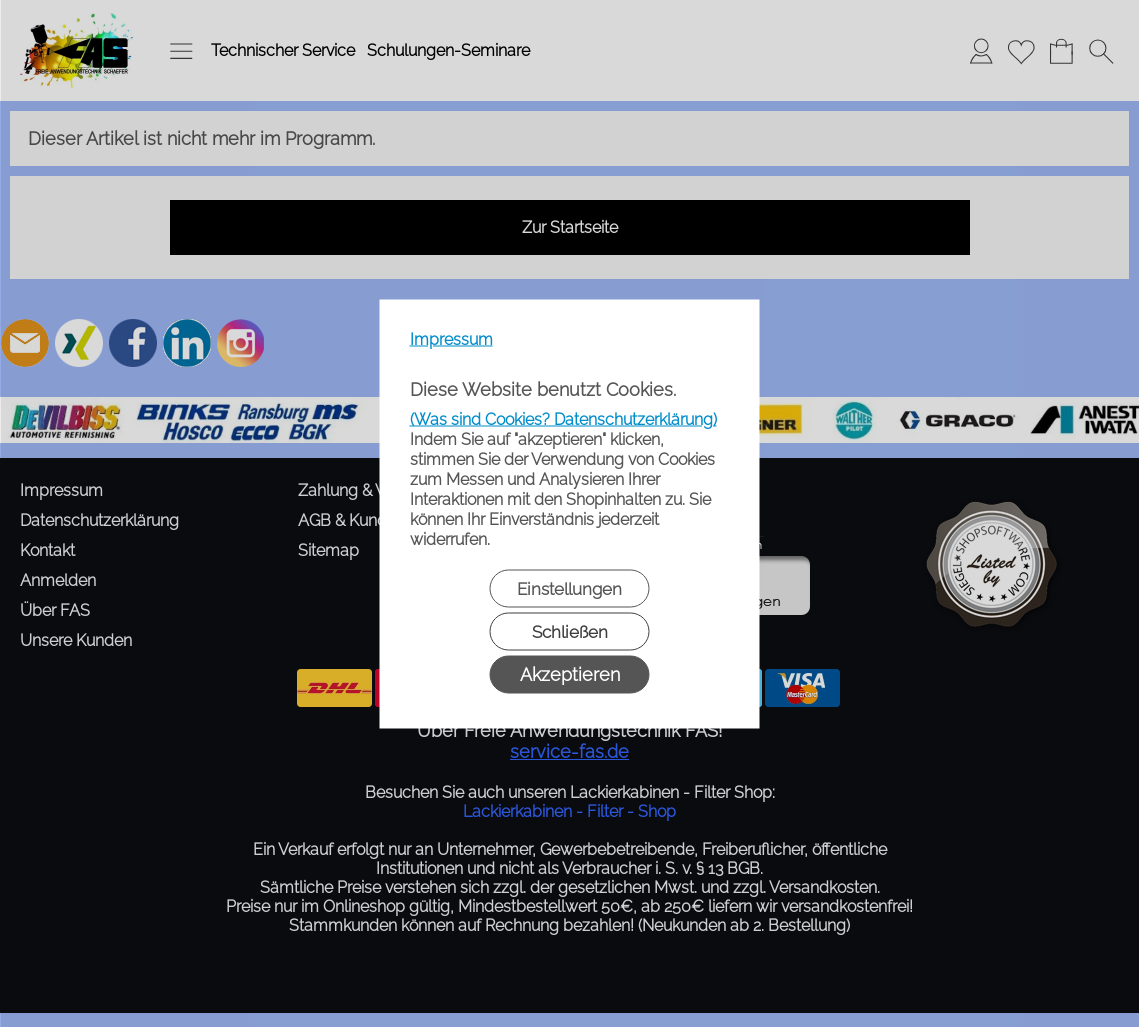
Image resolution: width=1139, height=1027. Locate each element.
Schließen (570, 631)
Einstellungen (569, 588)
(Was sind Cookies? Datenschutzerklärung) (563, 418)
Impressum (451, 338)
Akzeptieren (570, 673)
